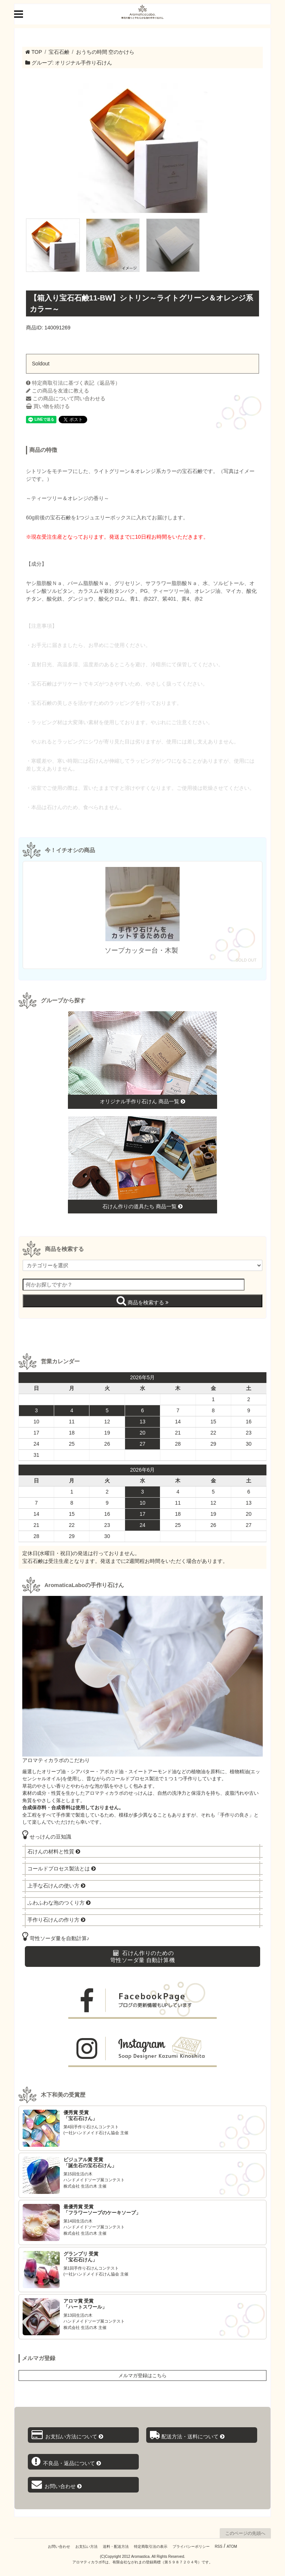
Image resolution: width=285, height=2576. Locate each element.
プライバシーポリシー (191, 2546)
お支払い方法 (86, 2546)
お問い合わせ (59, 2546)
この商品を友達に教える (57, 391)
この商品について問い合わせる (65, 398)
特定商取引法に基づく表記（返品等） (73, 383)
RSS (219, 2546)
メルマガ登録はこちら (142, 2375)
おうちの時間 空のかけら (105, 52)
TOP (33, 52)
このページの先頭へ (245, 2533)
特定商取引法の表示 (150, 2546)
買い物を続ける (48, 406)
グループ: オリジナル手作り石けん (68, 63)
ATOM (232, 2546)
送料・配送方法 (116, 2546)
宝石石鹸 (59, 52)
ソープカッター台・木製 (142, 950)
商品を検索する (142, 1300)
